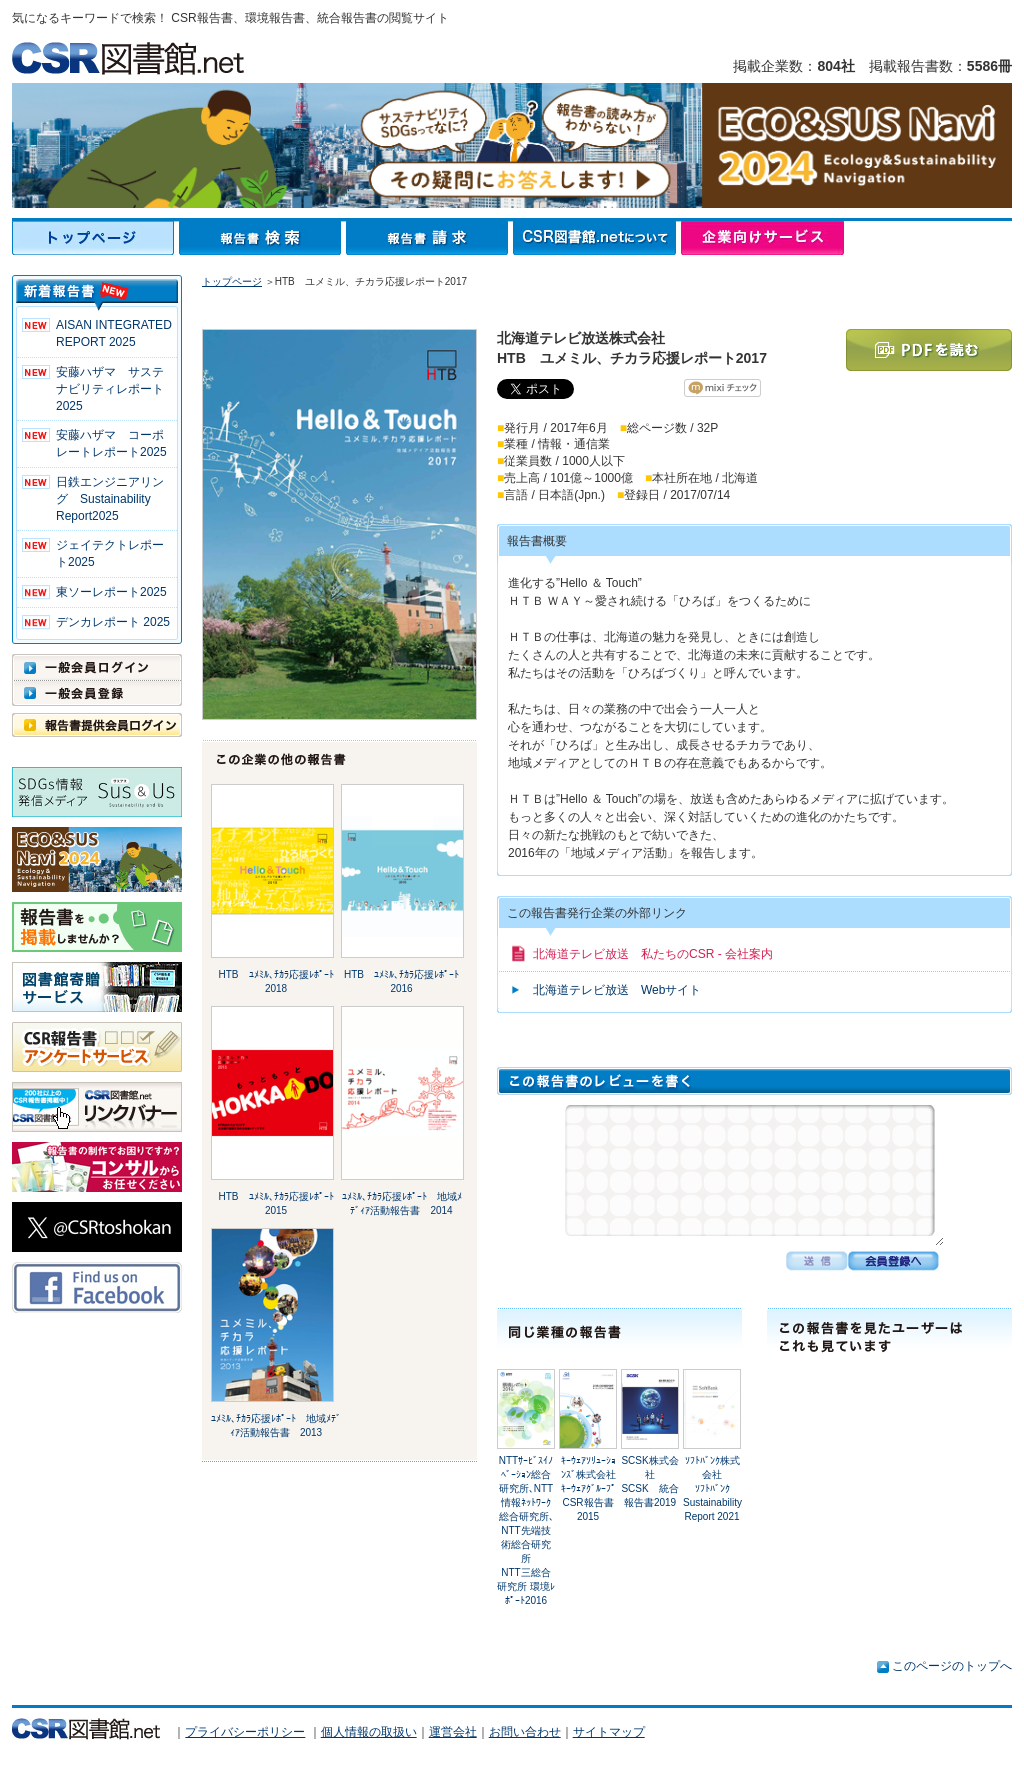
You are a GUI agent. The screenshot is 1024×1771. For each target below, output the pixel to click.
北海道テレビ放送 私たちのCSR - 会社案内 (653, 954)
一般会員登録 (97, 693)
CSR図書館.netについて (597, 238)
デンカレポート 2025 (113, 622)
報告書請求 (429, 238)
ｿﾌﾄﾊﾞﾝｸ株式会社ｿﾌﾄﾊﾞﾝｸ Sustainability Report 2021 (712, 1488)
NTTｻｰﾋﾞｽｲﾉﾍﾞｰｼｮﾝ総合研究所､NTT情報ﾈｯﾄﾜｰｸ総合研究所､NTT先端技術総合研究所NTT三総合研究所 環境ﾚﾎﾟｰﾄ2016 (526, 1530)
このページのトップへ (952, 1666)
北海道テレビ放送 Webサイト (617, 990)
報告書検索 (262, 238)
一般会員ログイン (97, 667)
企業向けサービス (762, 238)
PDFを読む (929, 350)
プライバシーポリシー (245, 1732)
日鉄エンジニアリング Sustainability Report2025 (110, 499)
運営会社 (453, 1732)
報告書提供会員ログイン (97, 725)
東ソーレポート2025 (111, 592)
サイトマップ (609, 1732)
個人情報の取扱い (369, 1732)
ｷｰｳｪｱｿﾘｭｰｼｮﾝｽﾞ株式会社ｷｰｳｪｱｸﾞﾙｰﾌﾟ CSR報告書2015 (593, 1488)
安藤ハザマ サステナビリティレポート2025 (110, 389)
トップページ (95, 238)
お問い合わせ (525, 1732)
